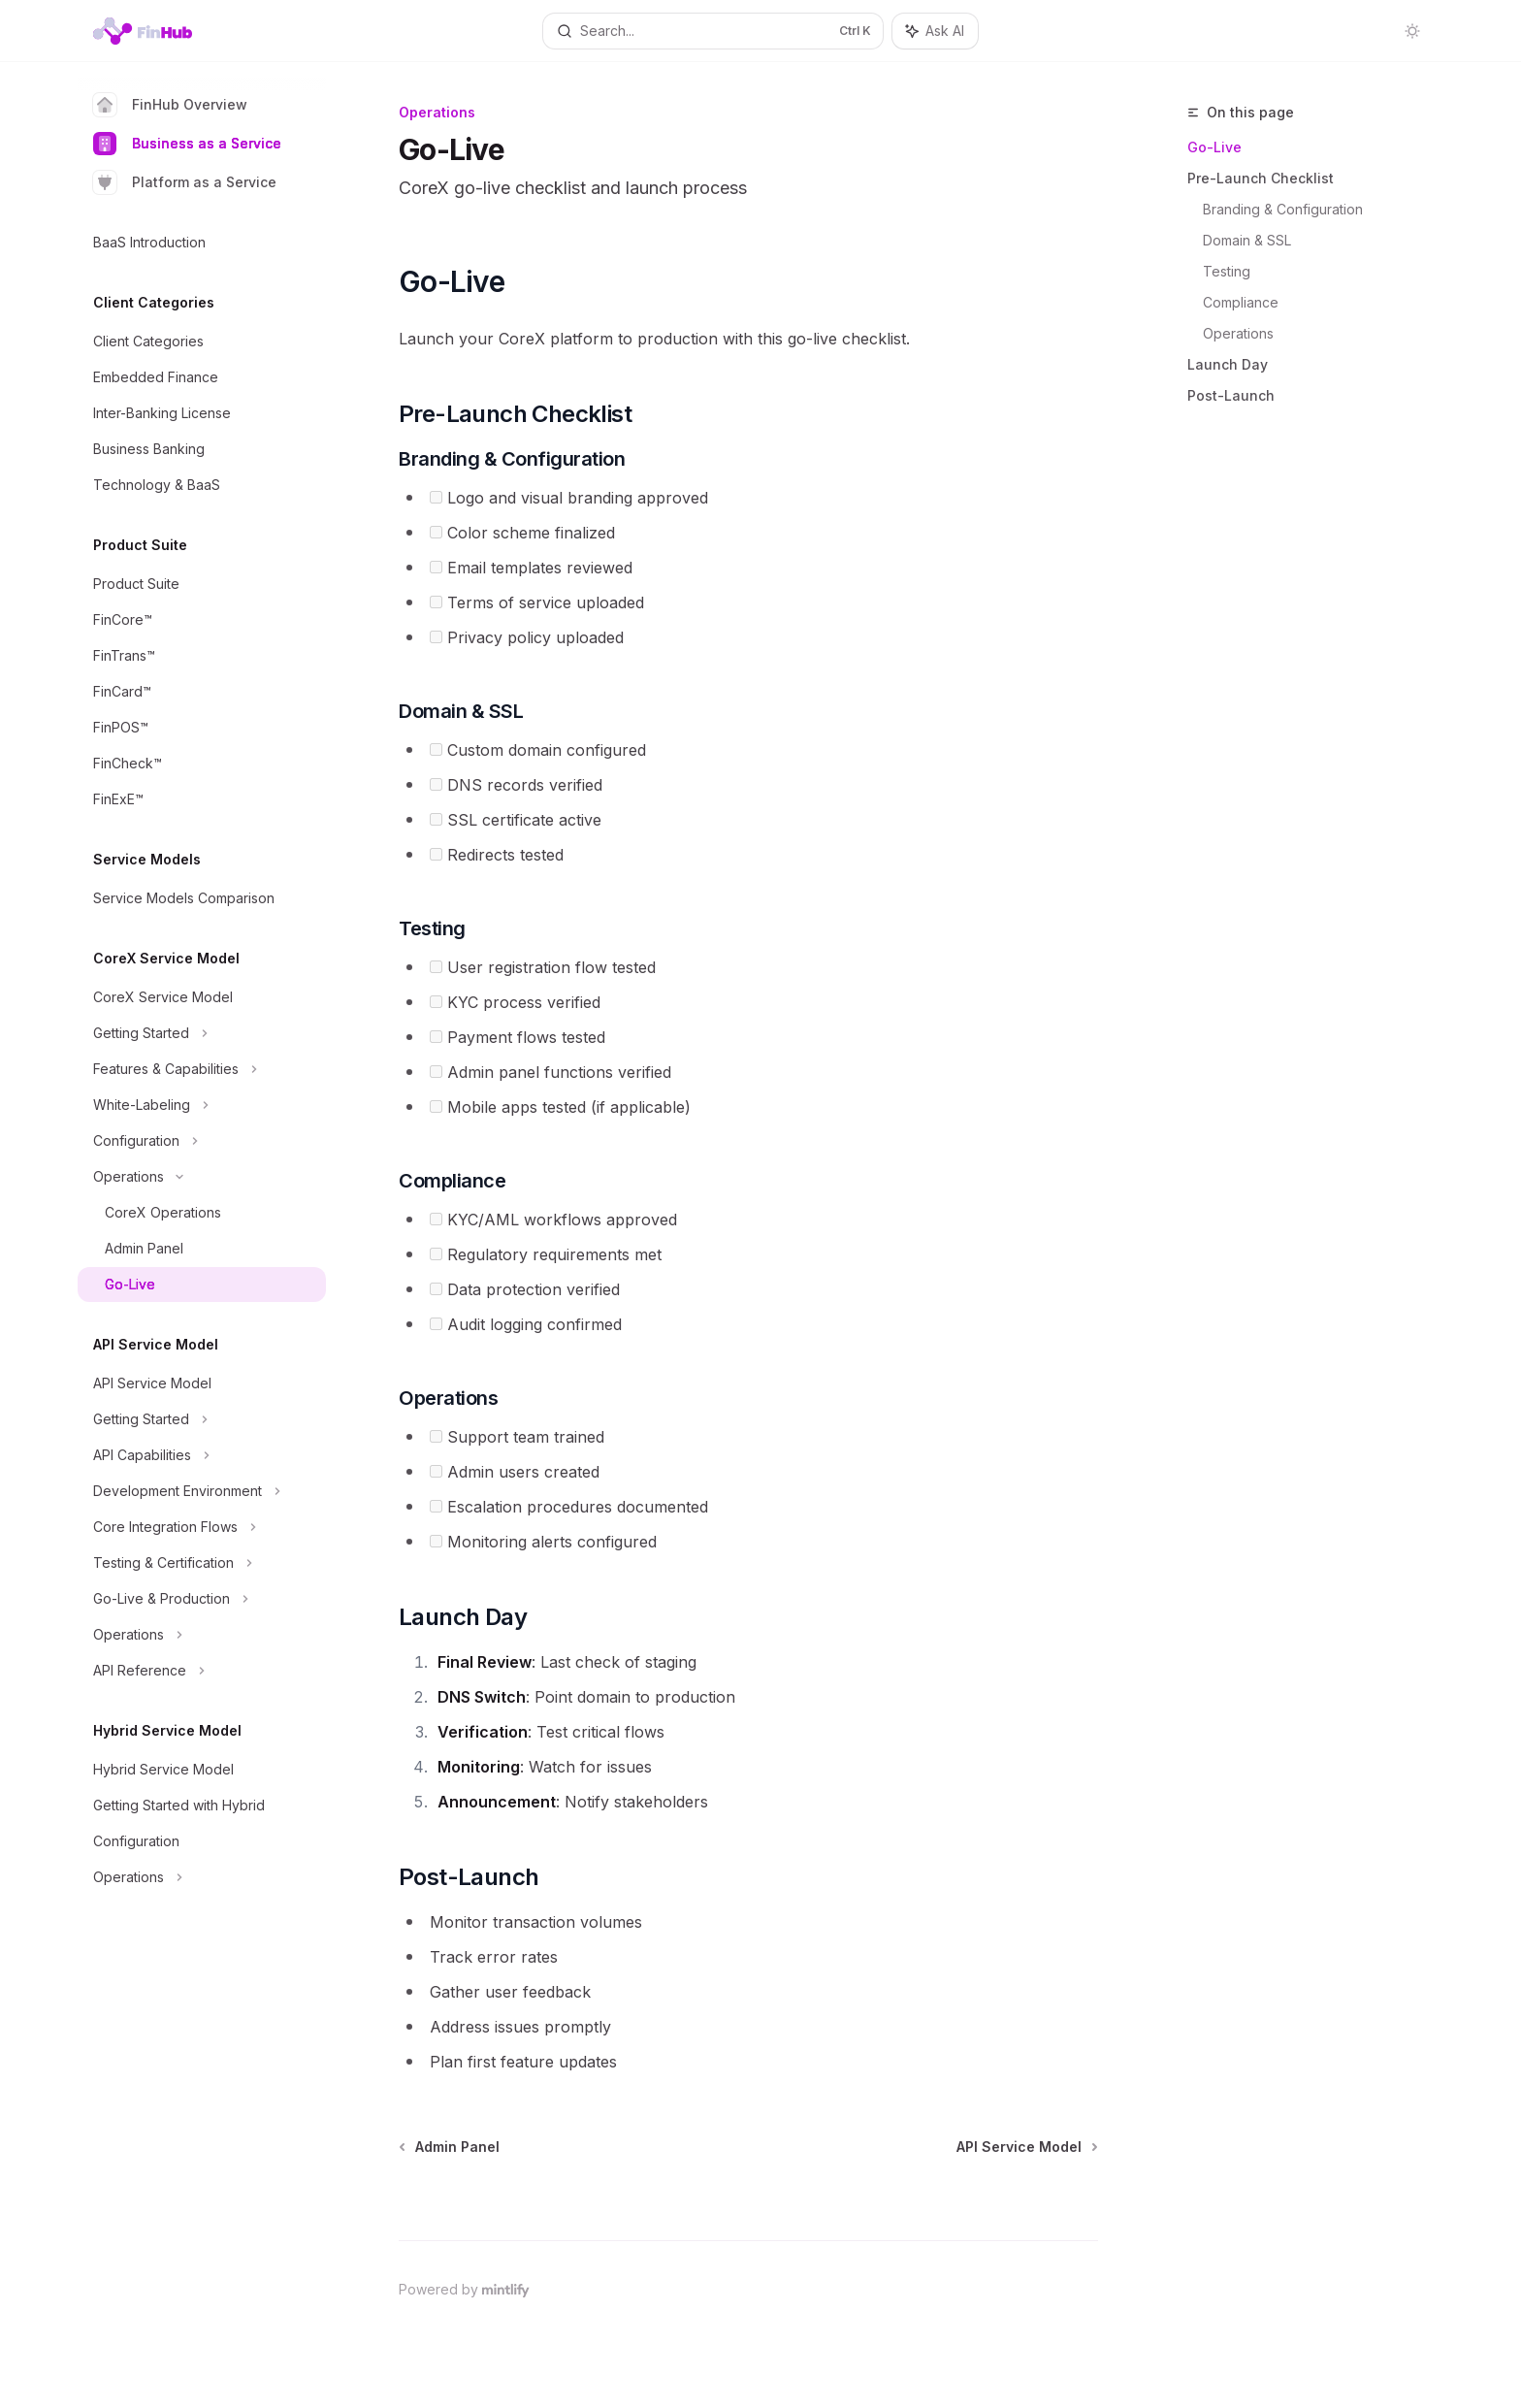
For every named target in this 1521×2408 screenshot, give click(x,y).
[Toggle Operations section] (202, 1176)
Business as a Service (187, 143)
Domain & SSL (1247, 240)
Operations (1238, 333)
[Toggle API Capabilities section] (202, 1455)
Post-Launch (1231, 395)
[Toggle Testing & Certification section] (202, 1563)
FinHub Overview (170, 104)
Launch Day (1227, 364)
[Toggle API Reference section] (202, 1670)
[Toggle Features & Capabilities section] (202, 1069)
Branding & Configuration (1283, 209)
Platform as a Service (184, 182)
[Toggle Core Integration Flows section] (202, 1527)
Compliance (1240, 302)
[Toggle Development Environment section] (202, 1491)
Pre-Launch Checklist (1260, 178)
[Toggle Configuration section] (202, 1140)
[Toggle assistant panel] (935, 31)
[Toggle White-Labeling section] (202, 1105)
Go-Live (1214, 147)
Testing (1226, 271)
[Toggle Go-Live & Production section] (202, 1598)
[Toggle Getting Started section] (202, 1033)
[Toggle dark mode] (1412, 31)
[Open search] (713, 31)
